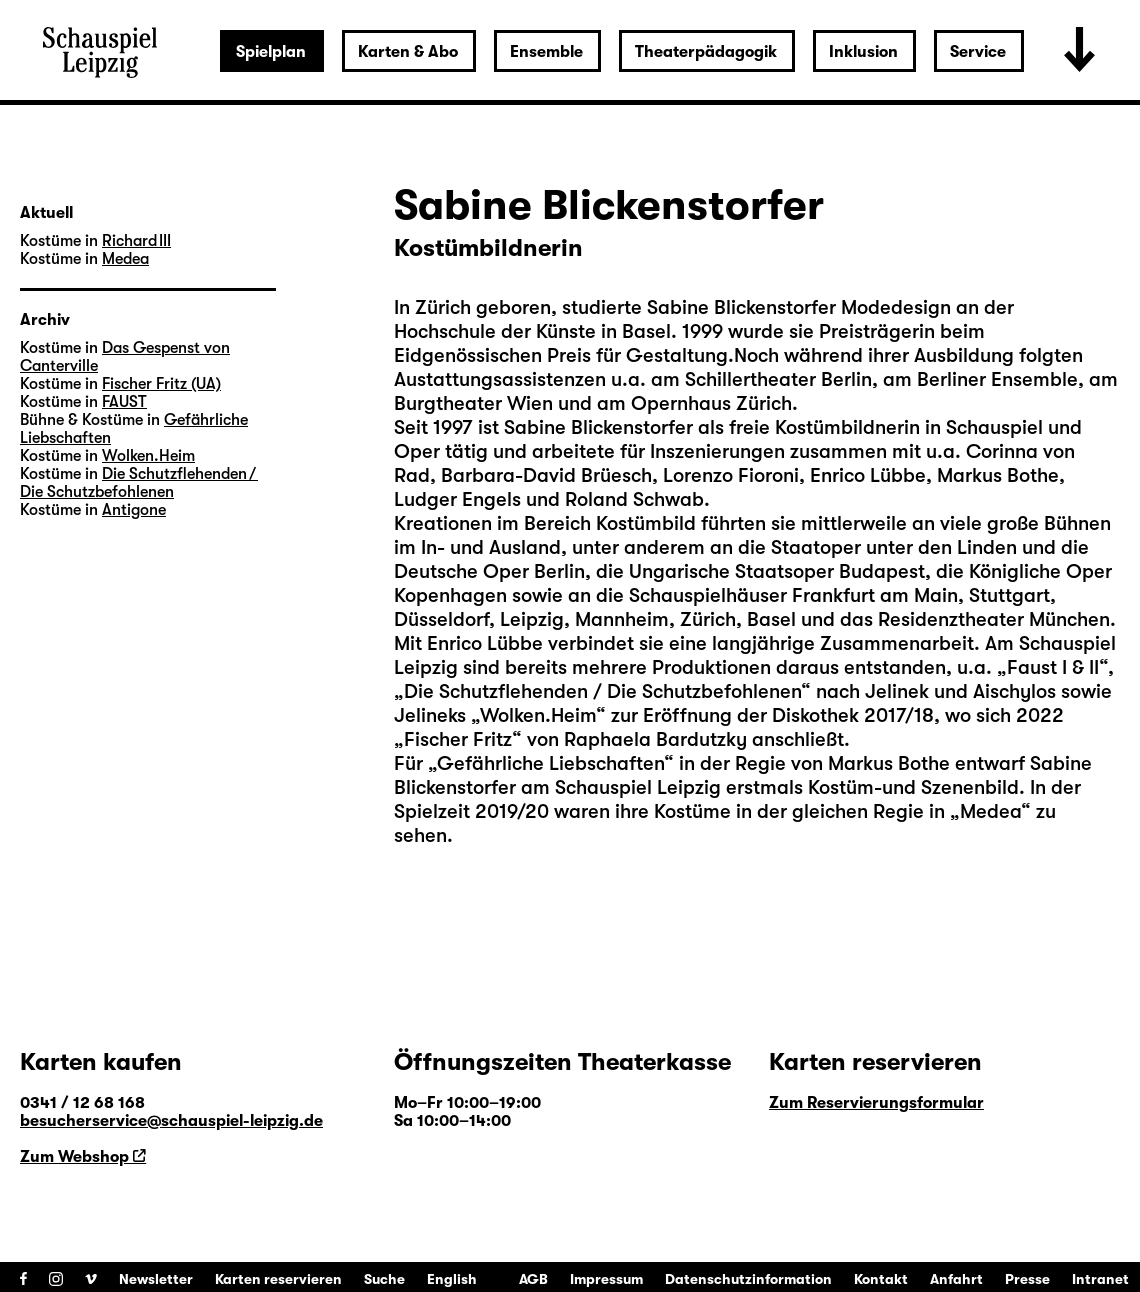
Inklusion (863, 52)
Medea (125, 259)
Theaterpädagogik (706, 52)
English (452, 1279)
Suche (384, 1279)
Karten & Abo (408, 52)
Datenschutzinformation (748, 1279)
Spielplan (271, 52)
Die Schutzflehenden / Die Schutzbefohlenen (139, 483)
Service (978, 52)
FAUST (124, 402)
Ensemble (546, 52)
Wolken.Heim (148, 456)
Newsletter (156, 1279)
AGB (533, 1279)
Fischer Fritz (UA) (161, 384)
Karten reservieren (278, 1279)
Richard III (136, 241)
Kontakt (881, 1279)
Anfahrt (956, 1279)
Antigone (134, 510)
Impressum (606, 1279)
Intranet (1100, 1279)
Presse (1027, 1279)
